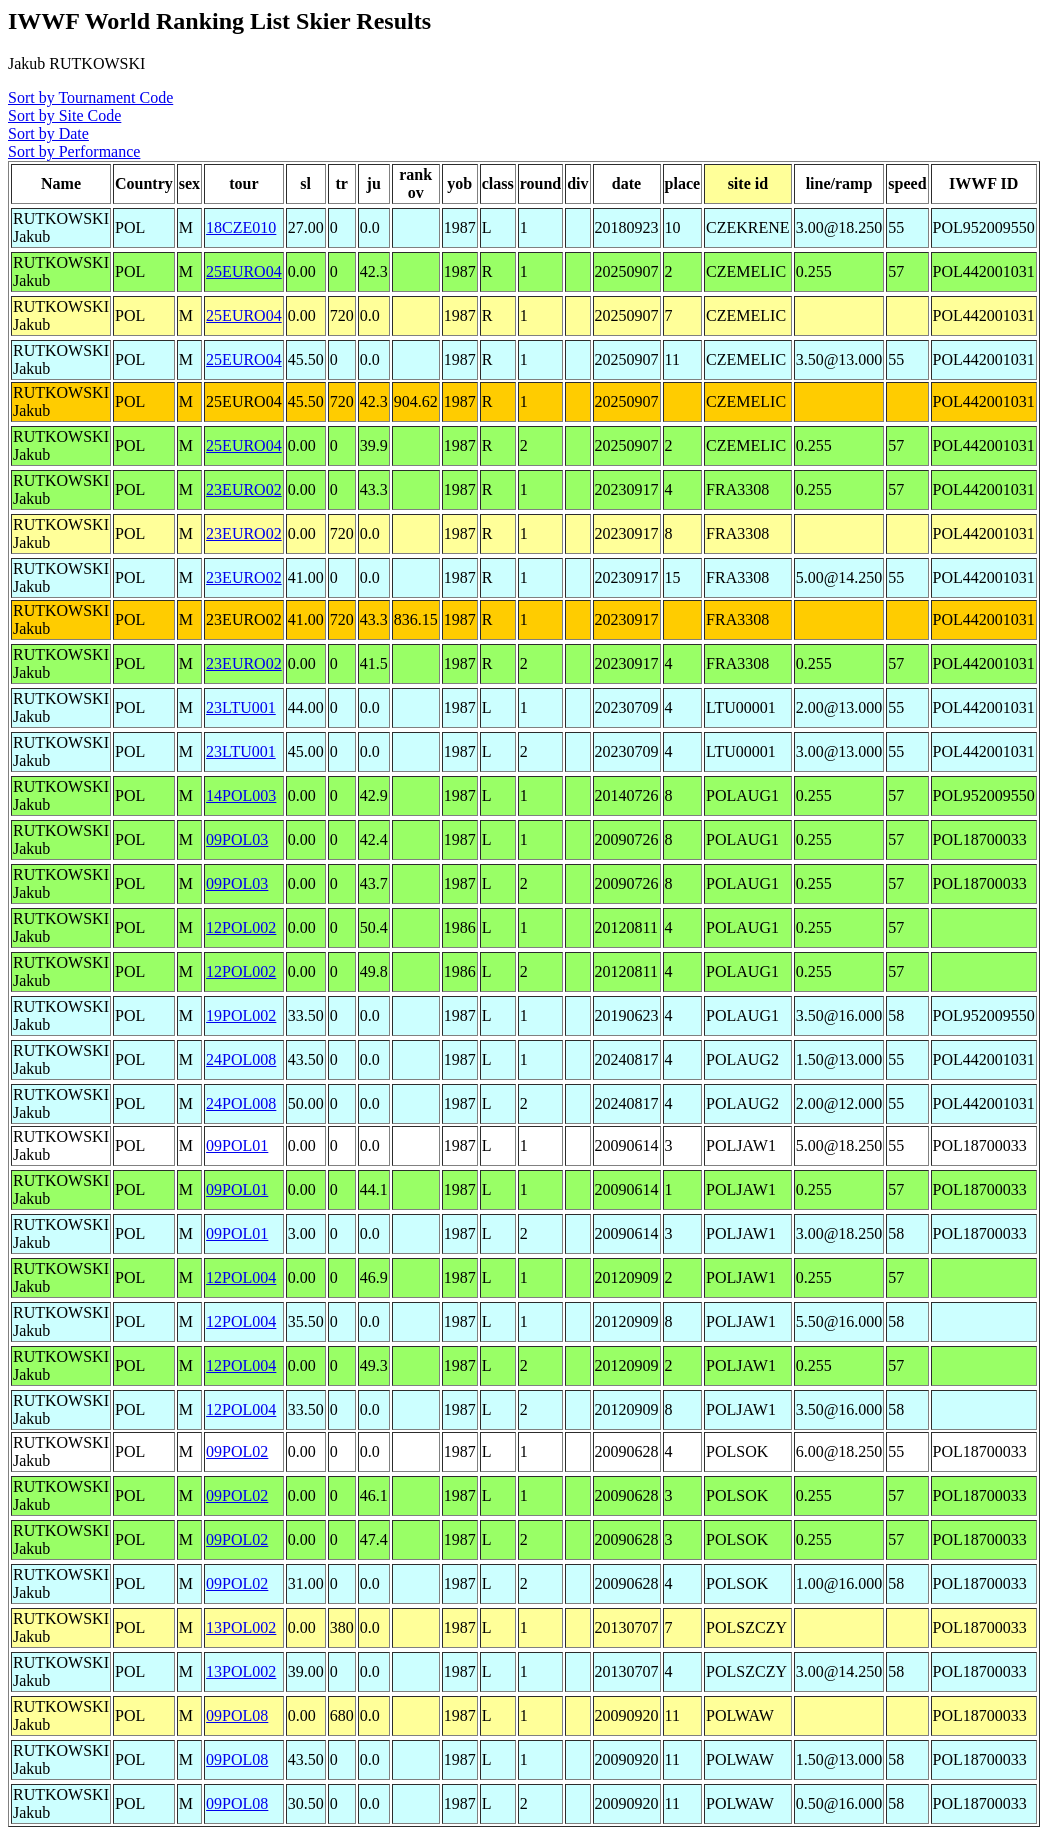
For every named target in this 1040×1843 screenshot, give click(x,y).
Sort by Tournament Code (90, 97)
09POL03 (237, 839)
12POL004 (241, 1277)
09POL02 (237, 1451)
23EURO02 (244, 489)
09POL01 (237, 1145)
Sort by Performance (74, 151)
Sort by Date (48, 133)
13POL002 (241, 1627)
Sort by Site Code (64, 115)
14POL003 (241, 795)
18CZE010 (241, 227)
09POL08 (237, 1715)
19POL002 (241, 1015)
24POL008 (241, 1059)
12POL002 (241, 927)
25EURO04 (244, 271)
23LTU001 (241, 707)
